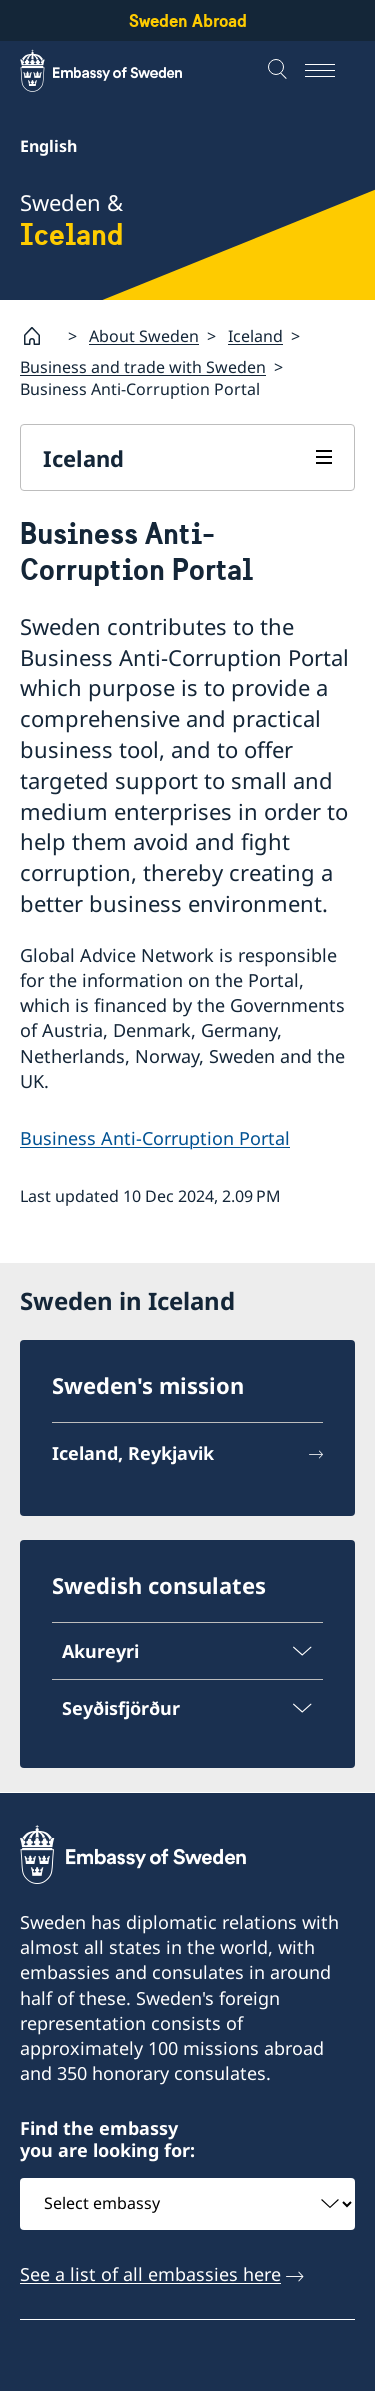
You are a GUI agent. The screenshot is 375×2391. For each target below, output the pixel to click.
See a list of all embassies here (150, 2273)
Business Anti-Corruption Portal (155, 1138)
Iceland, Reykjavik (133, 1454)
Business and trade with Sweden (143, 367)
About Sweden (144, 335)
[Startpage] (40, 336)
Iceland (255, 335)
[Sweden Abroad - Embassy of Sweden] (120, 71)
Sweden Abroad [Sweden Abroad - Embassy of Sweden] (188, 20)
